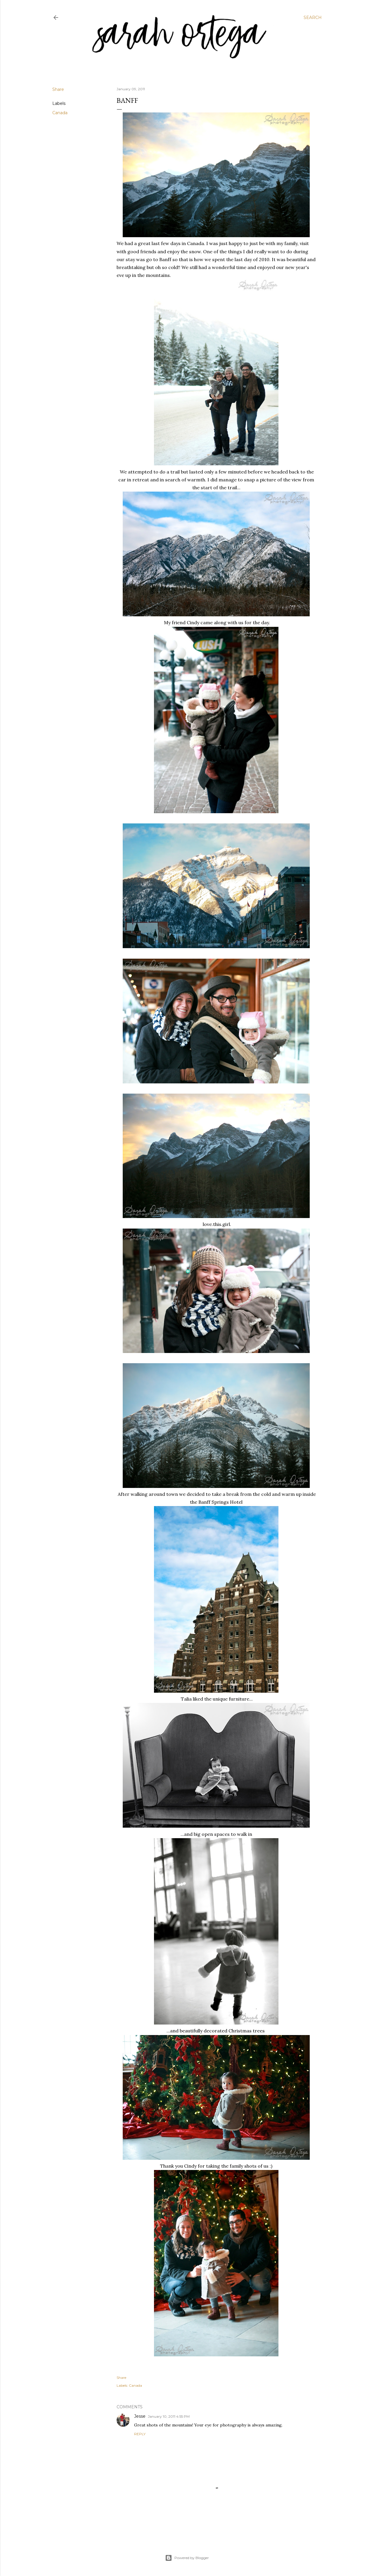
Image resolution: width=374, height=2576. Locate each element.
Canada (59, 112)
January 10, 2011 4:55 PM (169, 2416)
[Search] (313, 18)
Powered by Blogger (187, 2557)
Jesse (140, 2416)
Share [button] (58, 89)
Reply (140, 2434)
